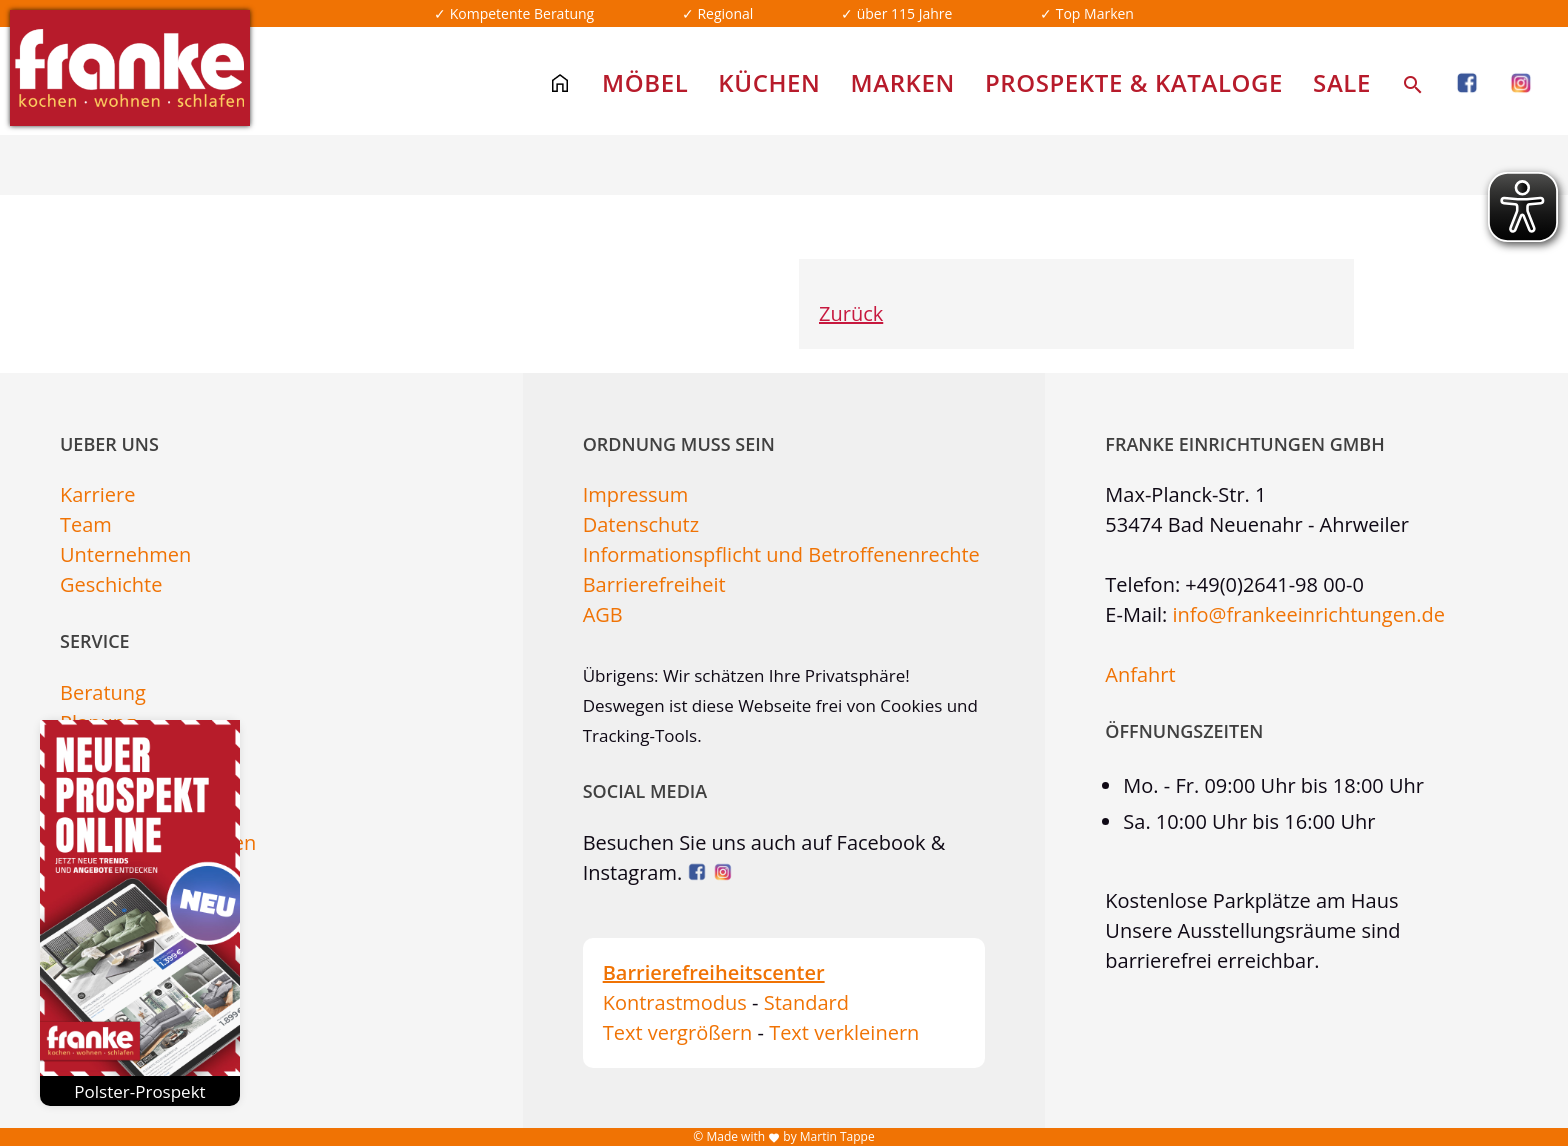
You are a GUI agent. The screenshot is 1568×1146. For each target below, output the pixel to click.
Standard (806, 1002)
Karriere (97, 494)
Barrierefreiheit (654, 584)
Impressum (636, 494)
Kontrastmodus (675, 1002)
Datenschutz (641, 524)
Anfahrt (1140, 674)
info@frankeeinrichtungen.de (1309, 614)
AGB (603, 614)
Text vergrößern (678, 1032)
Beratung (103, 692)
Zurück (851, 313)
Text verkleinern (844, 1032)
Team (86, 524)
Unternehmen (125, 554)
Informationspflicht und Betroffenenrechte (781, 554)
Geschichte (111, 584)
